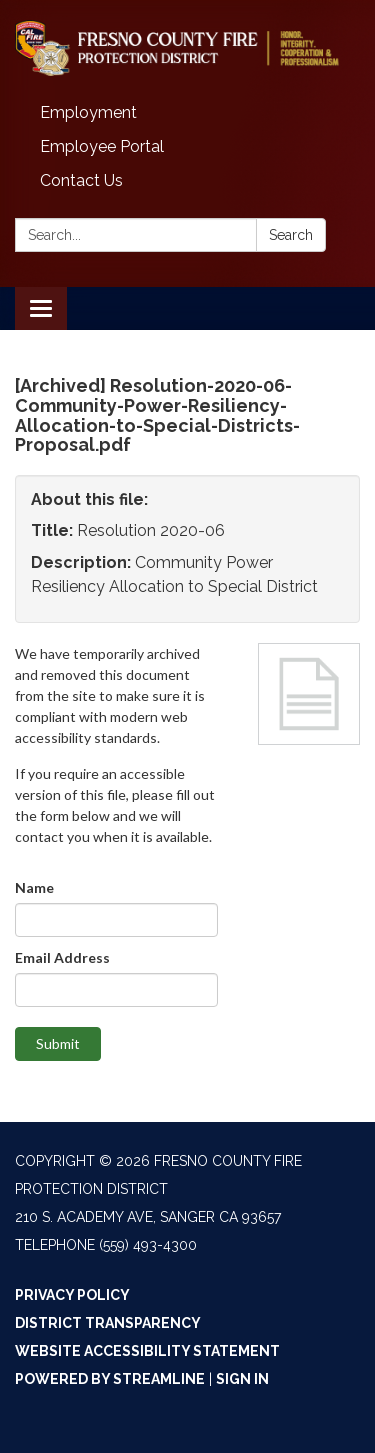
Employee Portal (102, 146)
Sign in (242, 1379)
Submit (58, 1043)
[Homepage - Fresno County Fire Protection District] (187, 48)
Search (291, 235)
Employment (88, 112)
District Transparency (108, 1323)
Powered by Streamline (110, 1379)
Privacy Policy (72, 1295)
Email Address (62, 957)
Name (34, 887)
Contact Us (81, 180)
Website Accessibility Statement (147, 1351)
